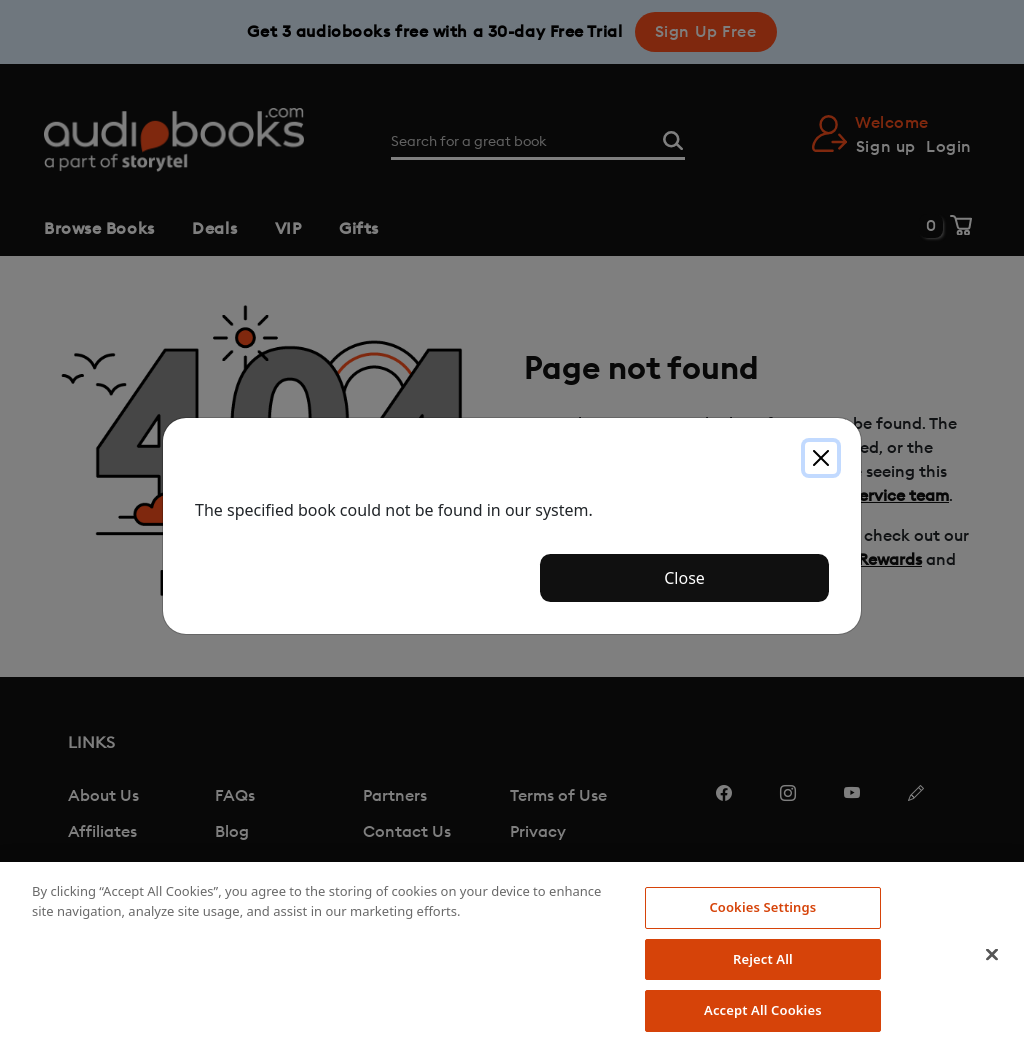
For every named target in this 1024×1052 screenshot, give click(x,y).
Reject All (763, 959)
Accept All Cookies (763, 1010)
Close (684, 578)
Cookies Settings (762, 907)
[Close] (821, 458)
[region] (512, 957)
